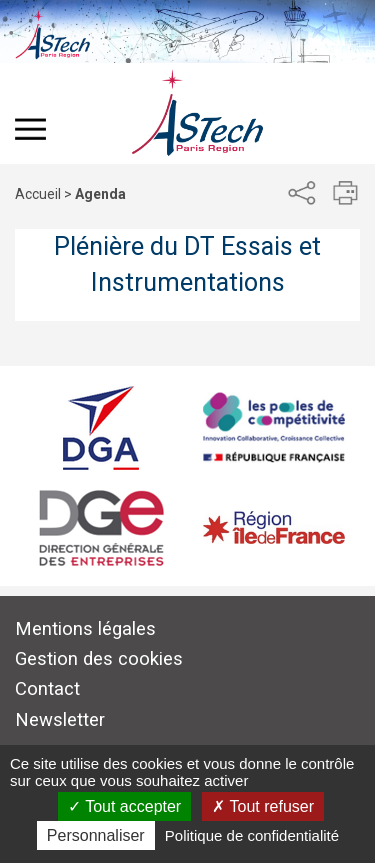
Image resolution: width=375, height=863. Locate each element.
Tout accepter (124, 806)
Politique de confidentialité (252, 835)
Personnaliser (96, 835)
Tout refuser (263, 806)
